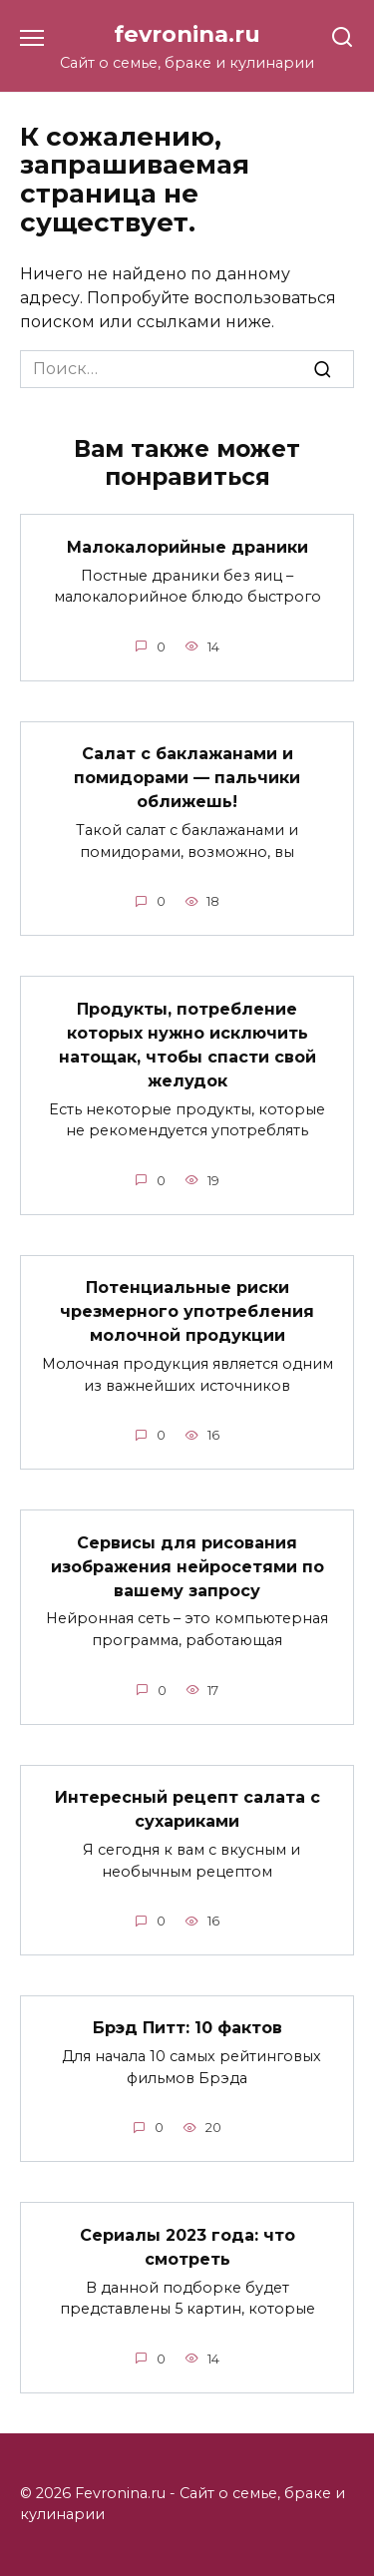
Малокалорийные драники (187, 546)
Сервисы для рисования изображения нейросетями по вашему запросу (187, 1565)
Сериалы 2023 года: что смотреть (187, 2246)
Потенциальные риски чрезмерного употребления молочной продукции (187, 1311)
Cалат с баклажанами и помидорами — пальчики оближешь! (187, 777)
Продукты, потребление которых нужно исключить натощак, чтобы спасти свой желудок (187, 1044)
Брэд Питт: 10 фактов (187, 2027)
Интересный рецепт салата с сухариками (187, 1809)
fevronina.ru (187, 34)
